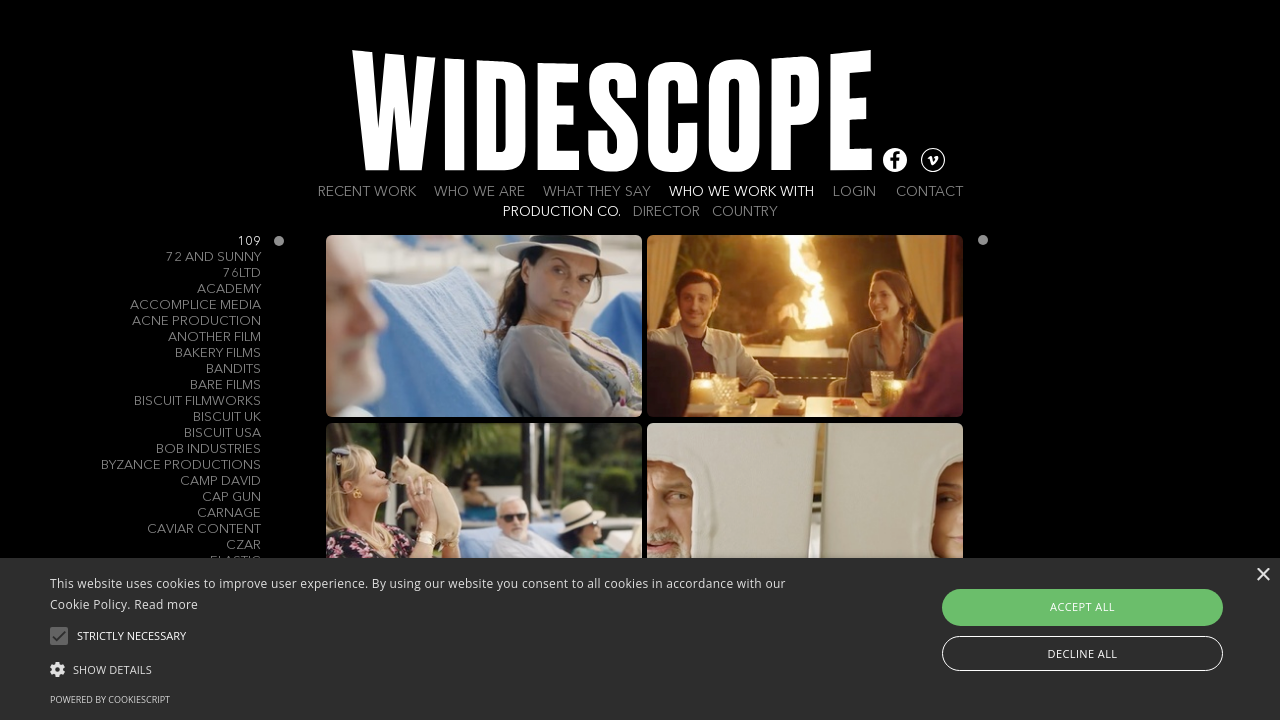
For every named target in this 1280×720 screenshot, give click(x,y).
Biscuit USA (222, 433)
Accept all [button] (1082, 606)
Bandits (233, 369)
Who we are (479, 192)
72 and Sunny (213, 257)
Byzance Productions (181, 465)
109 (249, 241)
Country (745, 212)
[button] (433, 668)
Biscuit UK (227, 417)
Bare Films (225, 385)
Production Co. (562, 212)
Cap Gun (231, 497)
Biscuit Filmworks (197, 401)
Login (854, 192)
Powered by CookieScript (110, 699)
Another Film (214, 337)
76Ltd (242, 273)
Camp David (220, 481)
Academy (229, 289)
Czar (243, 545)
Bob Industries (208, 449)
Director (666, 212)
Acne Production (196, 321)
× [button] (1262, 575)
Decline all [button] (1083, 653)
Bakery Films (218, 353)
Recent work (367, 192)
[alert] (640, 639)
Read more (166, 604)
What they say (597, 192)
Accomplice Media (195, 305)
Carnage (229, 513)
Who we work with (741, 192)
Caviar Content (204, 529)
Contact (929, 192)
